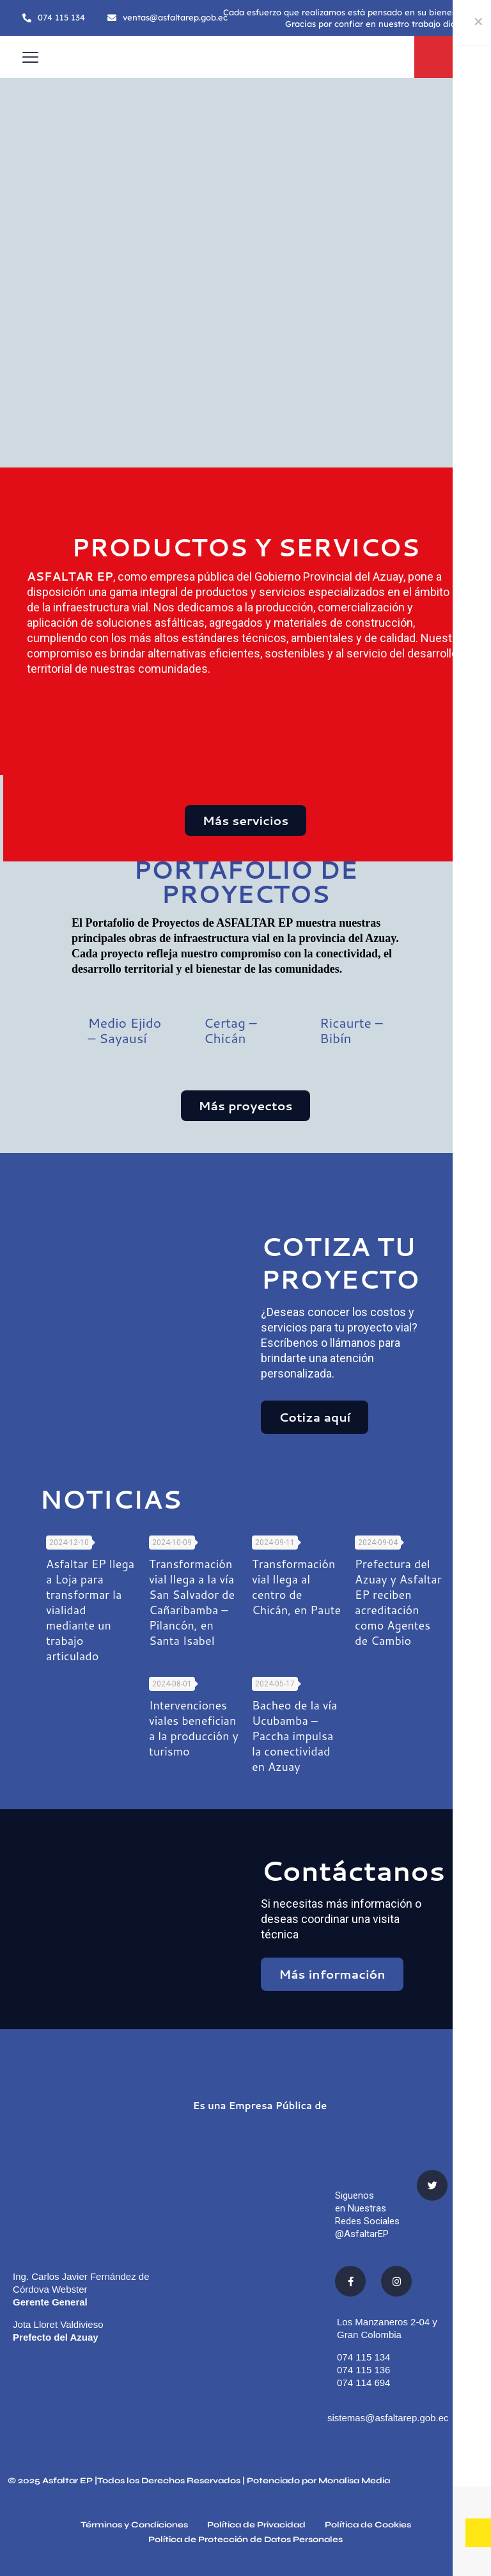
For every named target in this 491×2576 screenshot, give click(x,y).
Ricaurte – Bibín (351, 1030)
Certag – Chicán (230, 1030)
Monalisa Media (354, 2481)
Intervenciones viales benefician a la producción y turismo (193, 1728)
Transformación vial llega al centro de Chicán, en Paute (296, 1586)
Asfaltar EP (67, 2481)
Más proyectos (246, 1105)
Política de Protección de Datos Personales (245, 2540)
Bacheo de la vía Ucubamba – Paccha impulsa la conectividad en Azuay (294, 1736)
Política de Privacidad (256, 2525)
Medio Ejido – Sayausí (124, 1030)
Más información (332, 1974)
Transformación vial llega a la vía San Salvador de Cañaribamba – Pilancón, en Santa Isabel (192, 1602)
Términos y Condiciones (134, 2525)
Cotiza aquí (314, 1416)
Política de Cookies (368, 2525)
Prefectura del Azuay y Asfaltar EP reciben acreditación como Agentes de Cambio (398, 1602)
